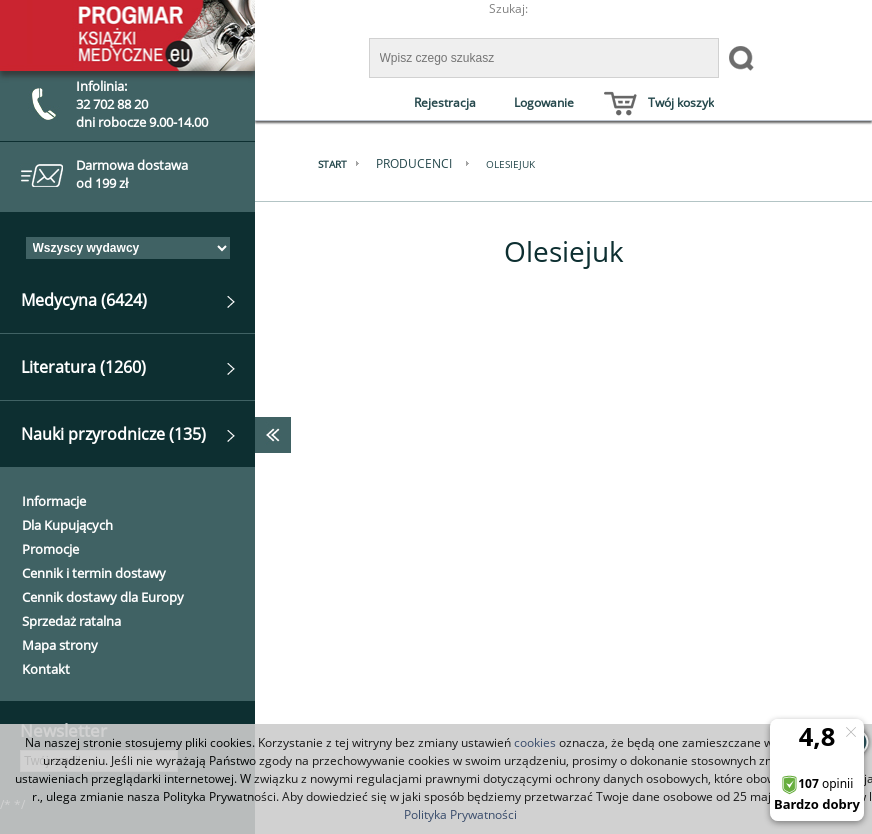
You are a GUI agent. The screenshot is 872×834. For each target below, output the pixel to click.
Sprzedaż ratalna (71, 621)
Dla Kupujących (67, 525)
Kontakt (46, 669)
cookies (535, 742)
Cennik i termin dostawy (94, 573)
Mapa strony (60, 645)
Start (332, 164)
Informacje (54, 501)
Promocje (50, 549)
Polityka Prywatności (460, 814)
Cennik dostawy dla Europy (103, 597)
